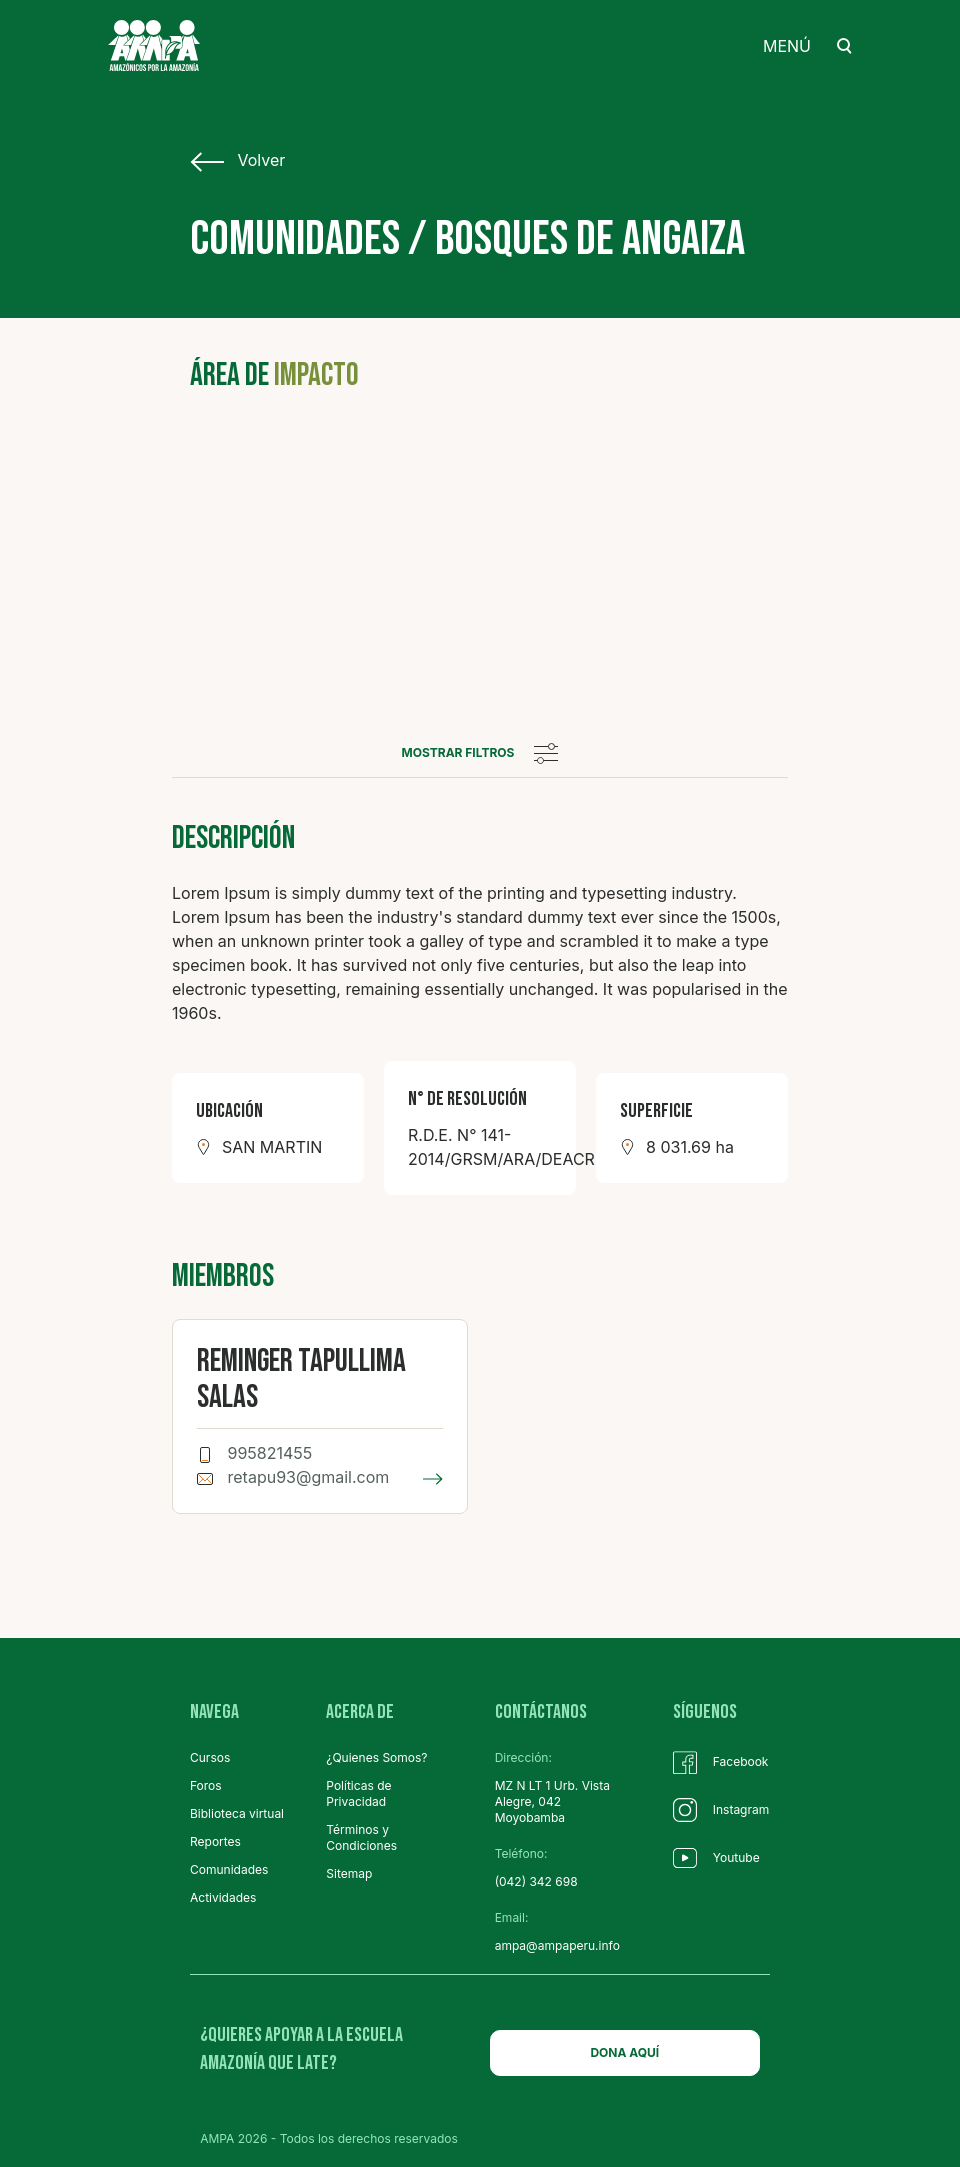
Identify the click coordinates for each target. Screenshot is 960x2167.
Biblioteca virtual (237, 1813)
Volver (237, 161)
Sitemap (349, 1873)
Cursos (210, 1757)
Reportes (215, 1841)
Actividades (223, 1897)
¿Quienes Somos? (376, 1757)
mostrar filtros (480, 753)
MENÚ (787, 46)
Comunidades (229, 1869)
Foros (206, 1785)
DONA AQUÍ (624, 2052)
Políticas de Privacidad (358, 1793)
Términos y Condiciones (361, 1837)
